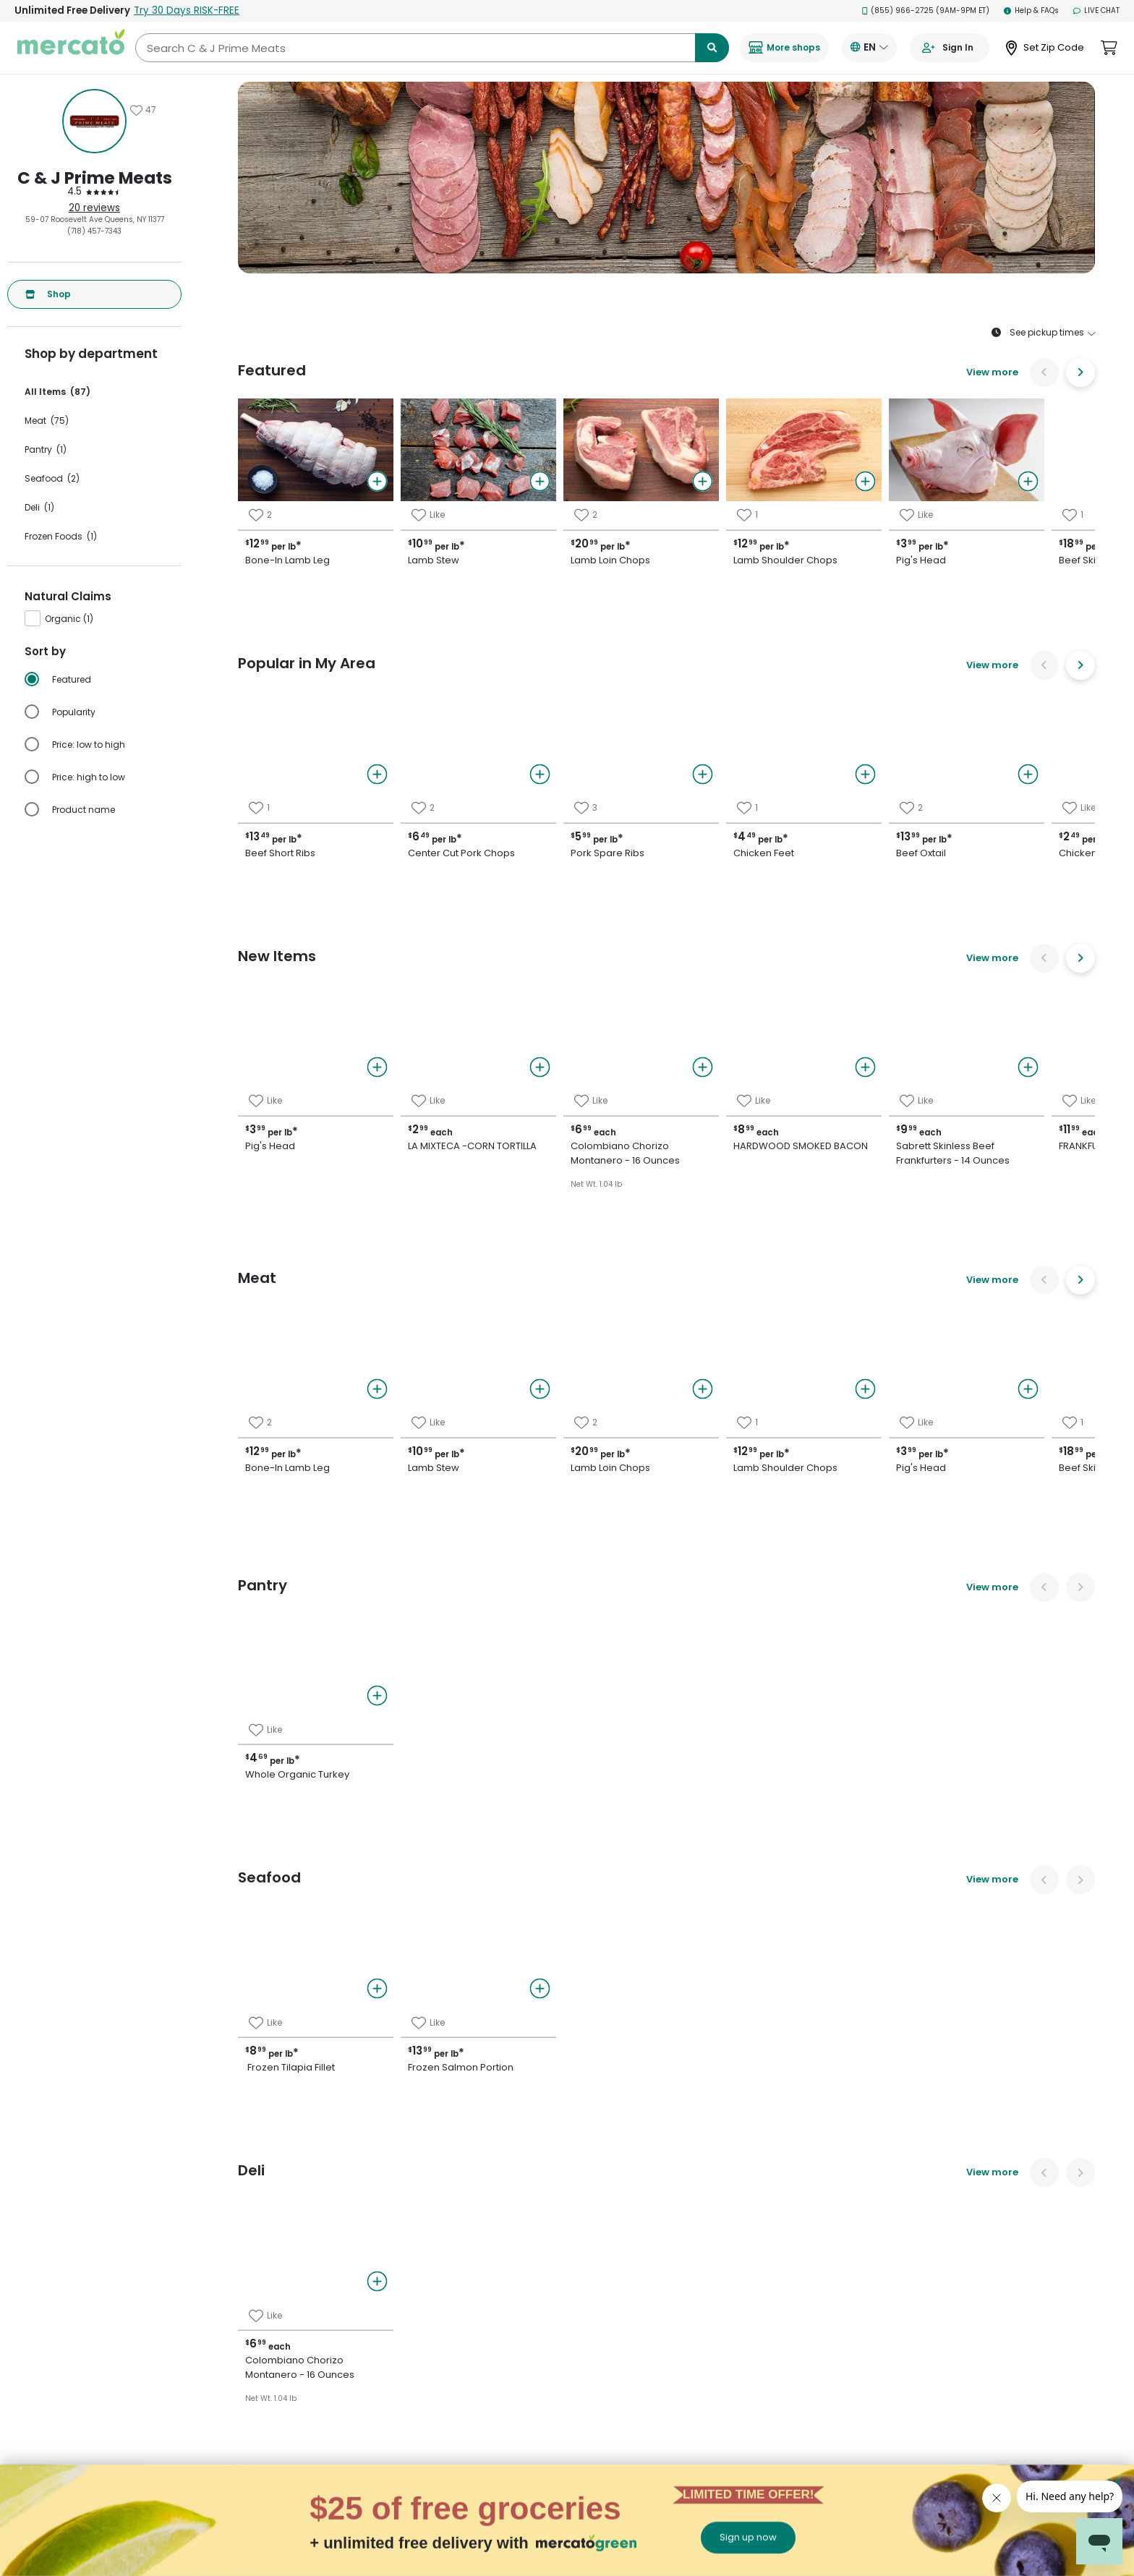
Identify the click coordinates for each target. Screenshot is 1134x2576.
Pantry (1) (46, 449)
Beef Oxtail (602, 1105)
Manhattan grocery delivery (359, 2390)
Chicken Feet (609, 1079)
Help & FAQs (1031, 10)
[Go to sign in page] (949, 47)
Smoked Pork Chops (914, 1206)
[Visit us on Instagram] (1011, 2181)
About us (574, 2276)
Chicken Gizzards (621, 1181)
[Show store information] (94, 121)
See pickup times (1043, 332)
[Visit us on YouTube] (1046, 2181)
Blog (722, 2289)
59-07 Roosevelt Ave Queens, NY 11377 (94, 219)
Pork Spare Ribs (616, 1029)
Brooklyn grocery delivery (354, 2269)
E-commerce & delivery (600, 2195)
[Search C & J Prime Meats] (432, 47)
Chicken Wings (613, 1206)
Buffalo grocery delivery (351, 2289)
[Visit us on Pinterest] (976, 2181)
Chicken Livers (897, 1029)
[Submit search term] (712, 47)
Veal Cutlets (891, 1155)
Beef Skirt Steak (902, 1181)
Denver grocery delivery (351, 2350)
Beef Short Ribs (615, 1130)
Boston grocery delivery (351, 2228)
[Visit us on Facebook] (905, 2181)
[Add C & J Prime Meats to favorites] (143, 109)
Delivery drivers (586, 2215)
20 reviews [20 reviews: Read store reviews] (94, 208)
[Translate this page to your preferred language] (869, 47)
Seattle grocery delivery (351, 2512)
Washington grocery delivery (361, 2532)
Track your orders (746, 2208)
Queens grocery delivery (352, 2431)
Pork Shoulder (896, 1130)
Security (729, 2309)
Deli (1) (39, 507)
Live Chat (1096, 10)
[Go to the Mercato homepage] (70, 48)
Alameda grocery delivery (355, 2188)
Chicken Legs (609, 1231)
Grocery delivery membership (770, 2188)
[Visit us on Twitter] (940, 2181)
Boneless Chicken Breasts (645, 1155)
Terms (725, 2269)
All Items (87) (57, 391)
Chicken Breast (615, 1257)
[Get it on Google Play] (1012, 2221)
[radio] (103, 679)
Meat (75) (47, 420)
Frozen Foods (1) (61, 536)
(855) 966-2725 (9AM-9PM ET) (926, 10)
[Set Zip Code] (1045, 48)
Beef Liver (884, 1079)
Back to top (567, 1964)
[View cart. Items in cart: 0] (1109, 48)
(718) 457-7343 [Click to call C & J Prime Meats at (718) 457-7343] (94, 231)
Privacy (727, 2248)
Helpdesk (731, 2228)
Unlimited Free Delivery (126, 10)
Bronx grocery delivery (348, 2248)
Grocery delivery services (604, 2235)
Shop (48, 294)
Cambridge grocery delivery (359, 2309)
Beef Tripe (886, 1105)
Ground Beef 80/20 (911, 1231)
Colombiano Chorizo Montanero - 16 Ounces (983, 1257)
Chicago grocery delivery (354, 2329)
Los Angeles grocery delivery (360, 2370)
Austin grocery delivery (350, 2208)
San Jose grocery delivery (355, 2491)
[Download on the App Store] (928, 2221)
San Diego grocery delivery (357, 2451)
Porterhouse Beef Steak (924, 1054)
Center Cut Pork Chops (638, 1054)
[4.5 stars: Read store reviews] (94, 191)
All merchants (583, 2175)
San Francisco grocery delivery (365, 2471)
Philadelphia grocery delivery (362, 2410)
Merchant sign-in (590, 2256)
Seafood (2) (52, 478)
